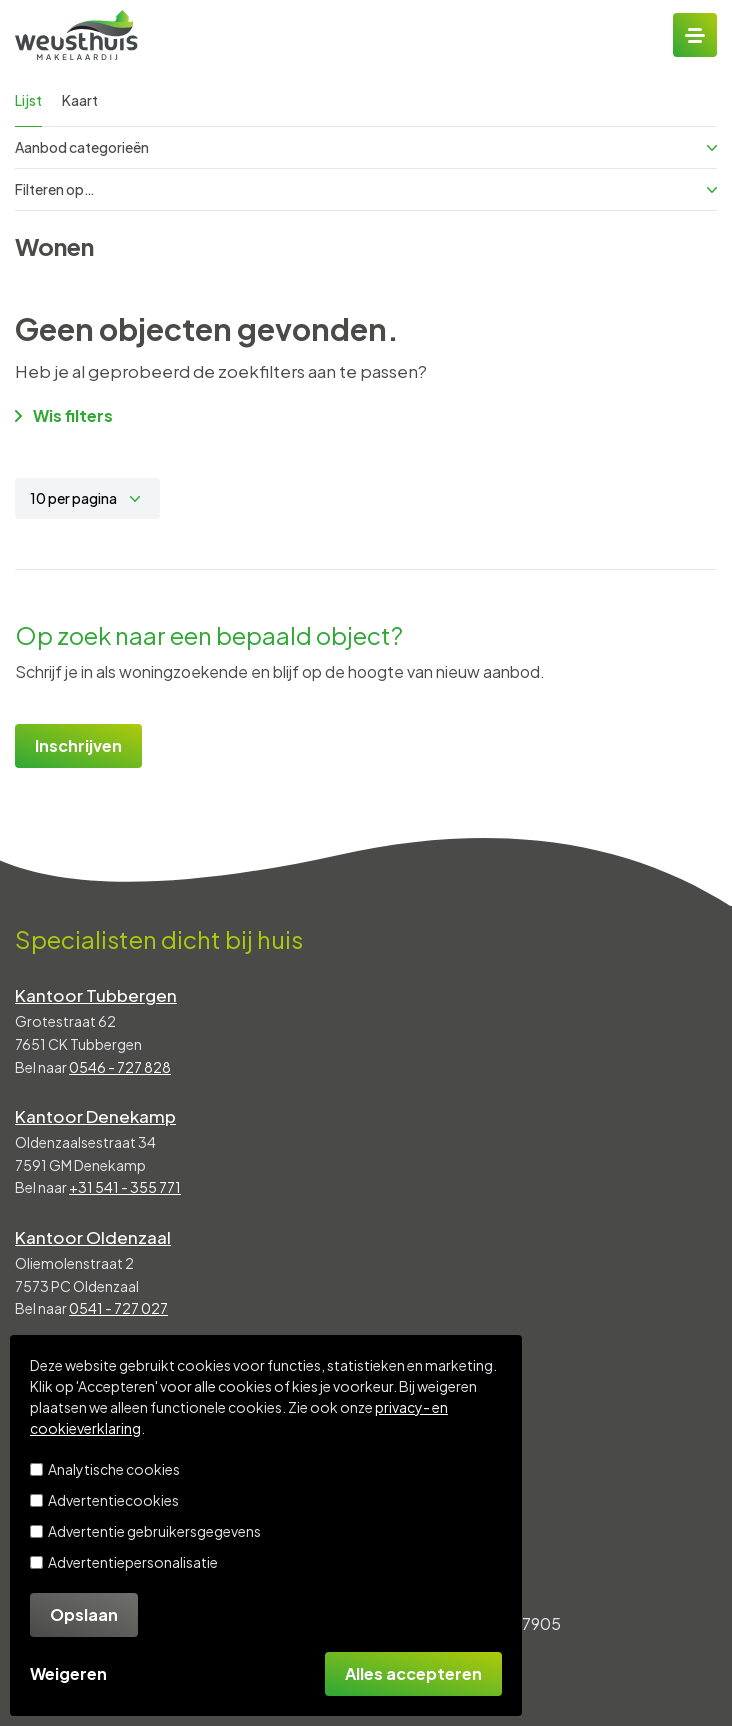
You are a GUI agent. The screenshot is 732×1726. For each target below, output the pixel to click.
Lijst (28, 100)
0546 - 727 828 (120, 1067)
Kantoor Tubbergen (96, 995)
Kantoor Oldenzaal (93, 1237)
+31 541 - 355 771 (125, 1187)
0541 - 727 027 (118, 1308)
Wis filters (64, 415)
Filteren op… (366, 189)
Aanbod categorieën (366, 147)
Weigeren (68, 1673)
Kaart (80, 100)
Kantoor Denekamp (95, 1116)
